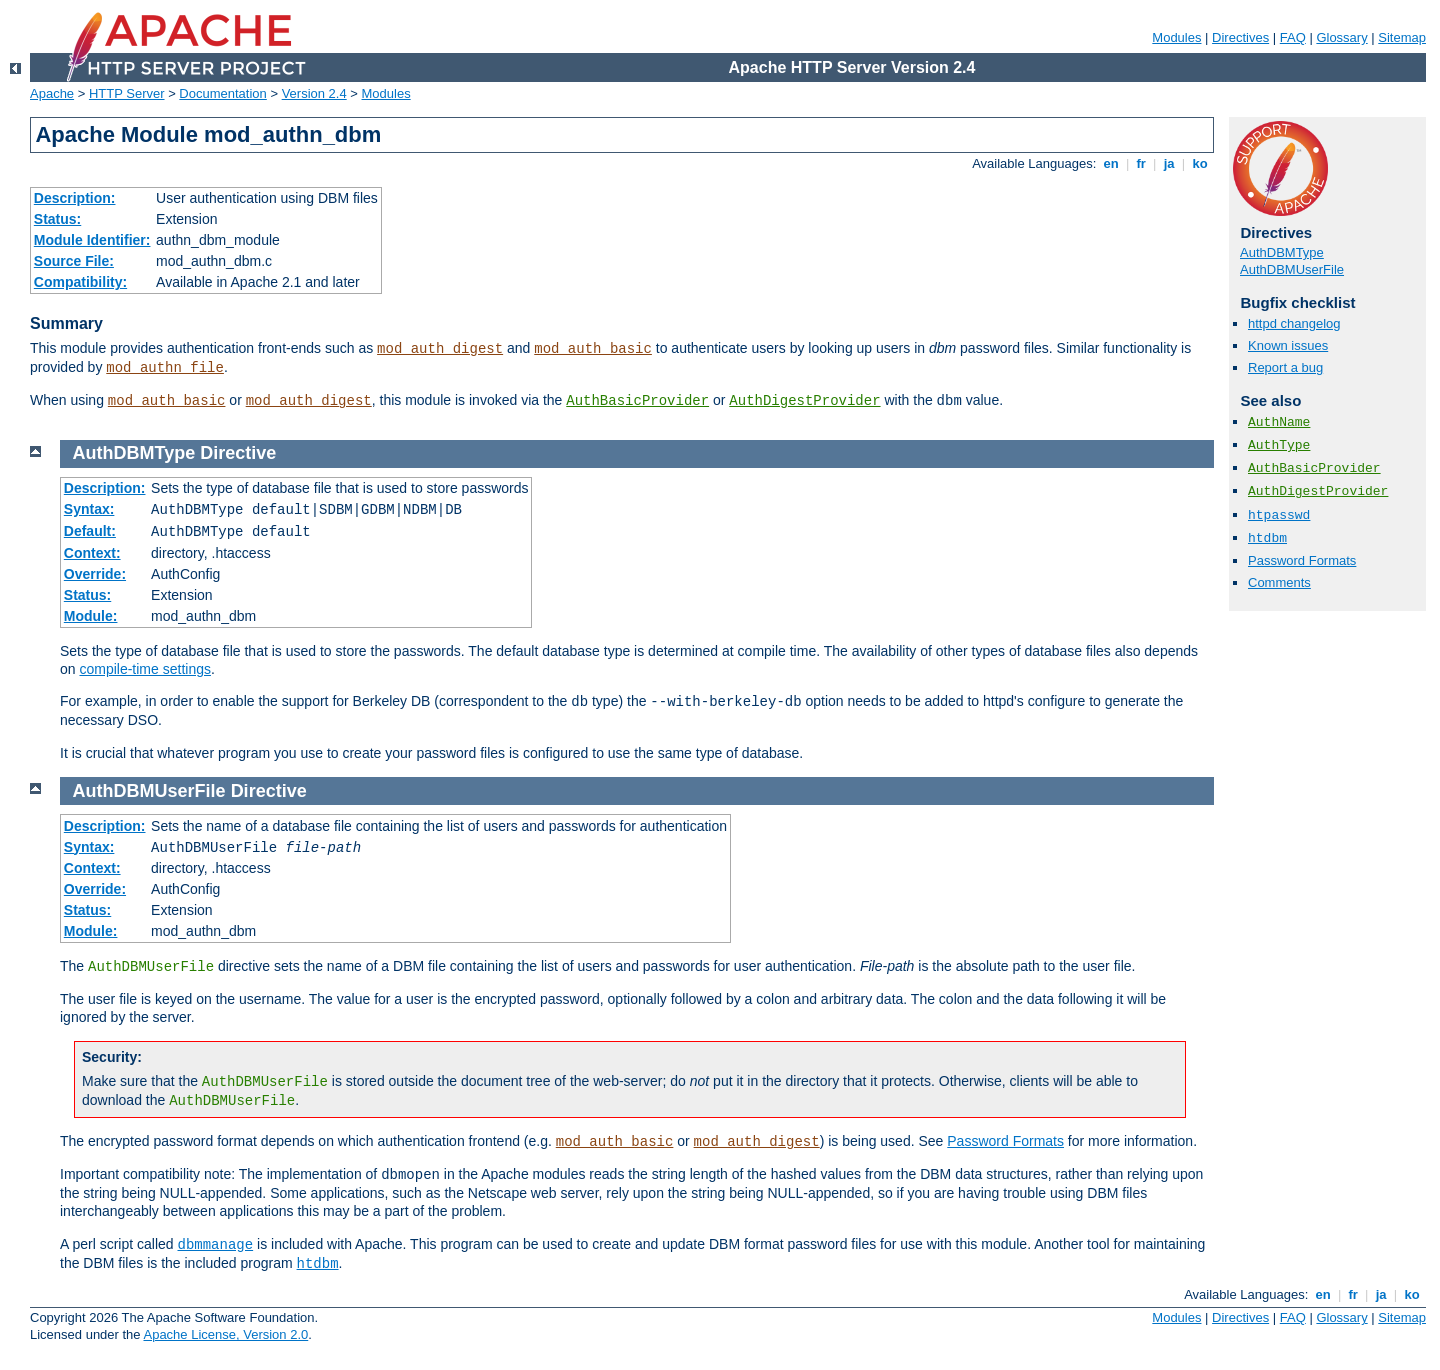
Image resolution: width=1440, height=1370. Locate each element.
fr (1141, 163)
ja (1169, 163)
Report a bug (1285, 367)
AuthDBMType (1282, 252)
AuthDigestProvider (804, 401)
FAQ (1293, 37)
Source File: (74, 261)
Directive (238, 453)
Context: (92, 553)
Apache (52, 93)
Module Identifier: (92, 240)
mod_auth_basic (593, 349)
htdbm (1267, 538)
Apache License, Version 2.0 (225, 1334)
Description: (75, 198)
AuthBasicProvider (637, 401)
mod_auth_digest (440, 349)
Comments (1279, 582)
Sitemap (1402, 37)
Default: (90, 531)
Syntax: (89, 509)
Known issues (1288, 345)
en (1111, 163)
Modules (1176, 37)
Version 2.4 (314, 93)
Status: (57, 219)
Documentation (222, 93)
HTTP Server (127, 93)
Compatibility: (80, 282)
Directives (1240, 37)
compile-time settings (145, 669)
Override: (95, 574)
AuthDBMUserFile (1292, 269)
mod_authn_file (165, 368)
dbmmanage (216, 1245)
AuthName (1279, 422)
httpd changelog (1294, 323)
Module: (91, 616)
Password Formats (1302, 560)
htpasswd (1279, 515)
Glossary (1341, 37)
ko (1200, 163)
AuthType (1279, 445)
